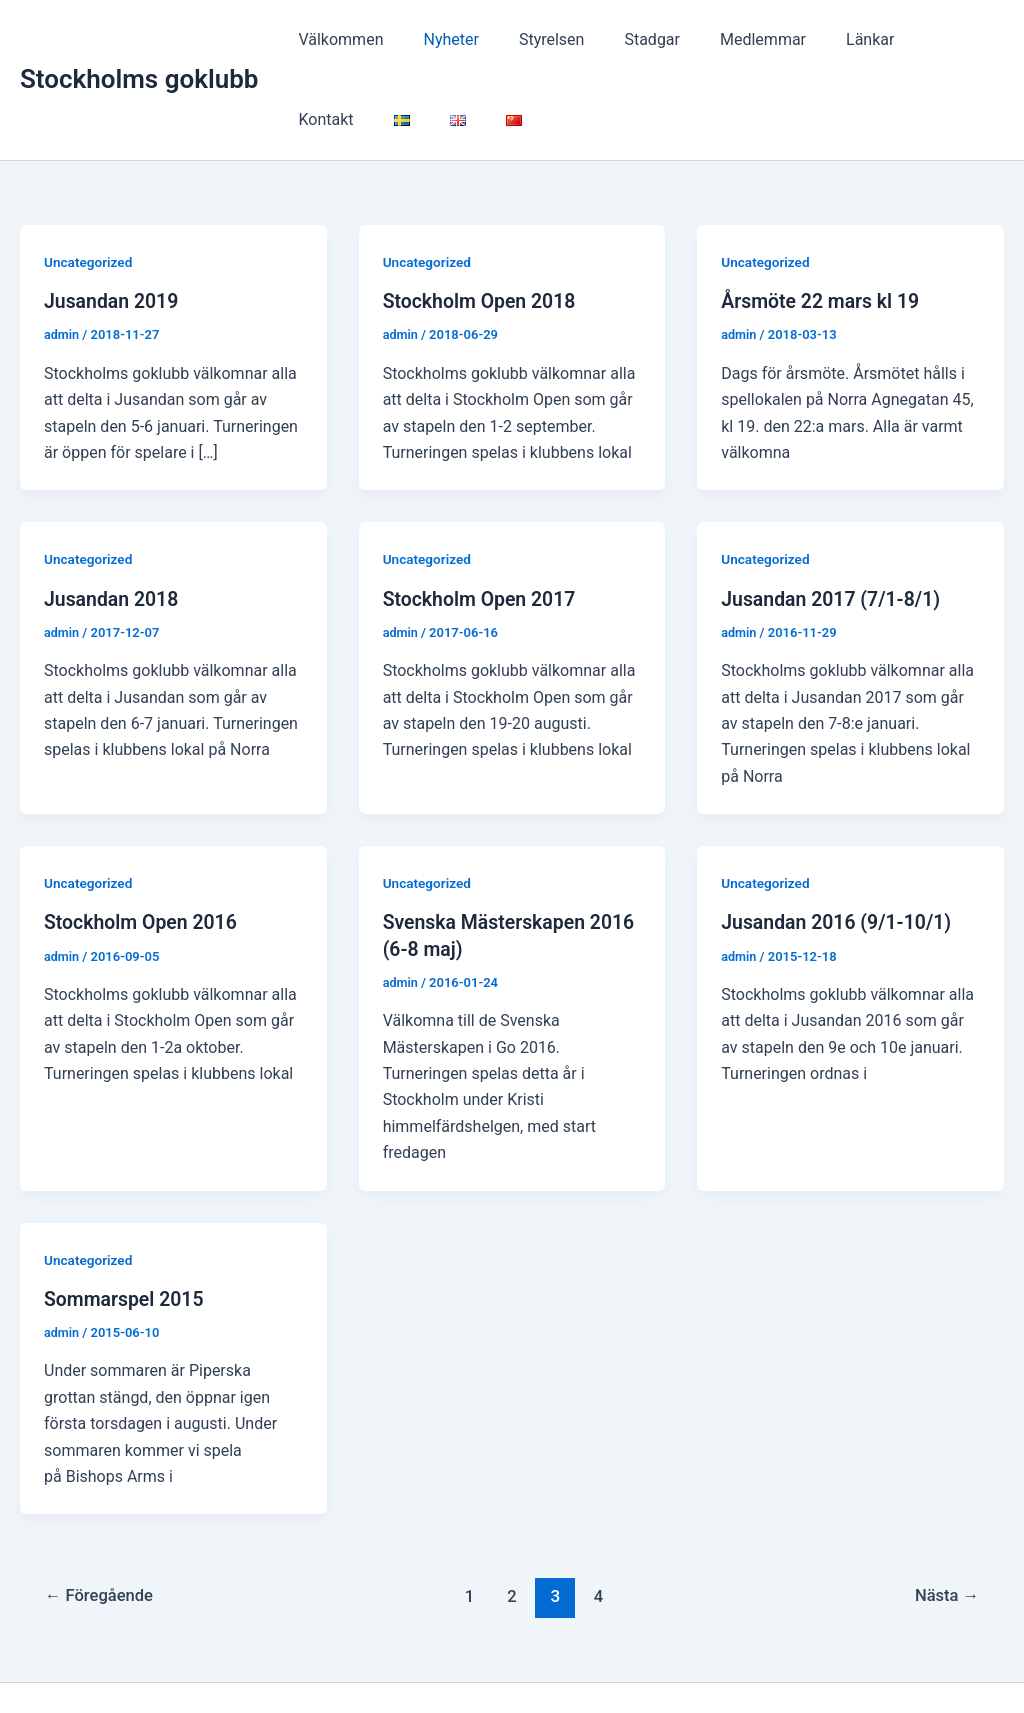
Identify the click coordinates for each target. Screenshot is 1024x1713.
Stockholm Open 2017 (482, 529)
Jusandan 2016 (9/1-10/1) (839, 853)
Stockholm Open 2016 (143, 853)
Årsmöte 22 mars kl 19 (823, 232)
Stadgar (624, 39)
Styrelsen (532, 39)
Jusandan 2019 (113, 232)
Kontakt (909, 39)
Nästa (945, 1526)
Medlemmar (727, 39)
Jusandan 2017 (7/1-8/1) (834, 529)
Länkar (826, 39)
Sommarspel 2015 (126, 1229)
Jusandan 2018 (113, 529)
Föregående (101, 1526)
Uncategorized (89, 193)
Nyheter (438, 39)
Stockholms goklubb (139, 45)
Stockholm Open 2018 (482, 232)
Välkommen (336, 39)
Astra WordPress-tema (701, 1662)
